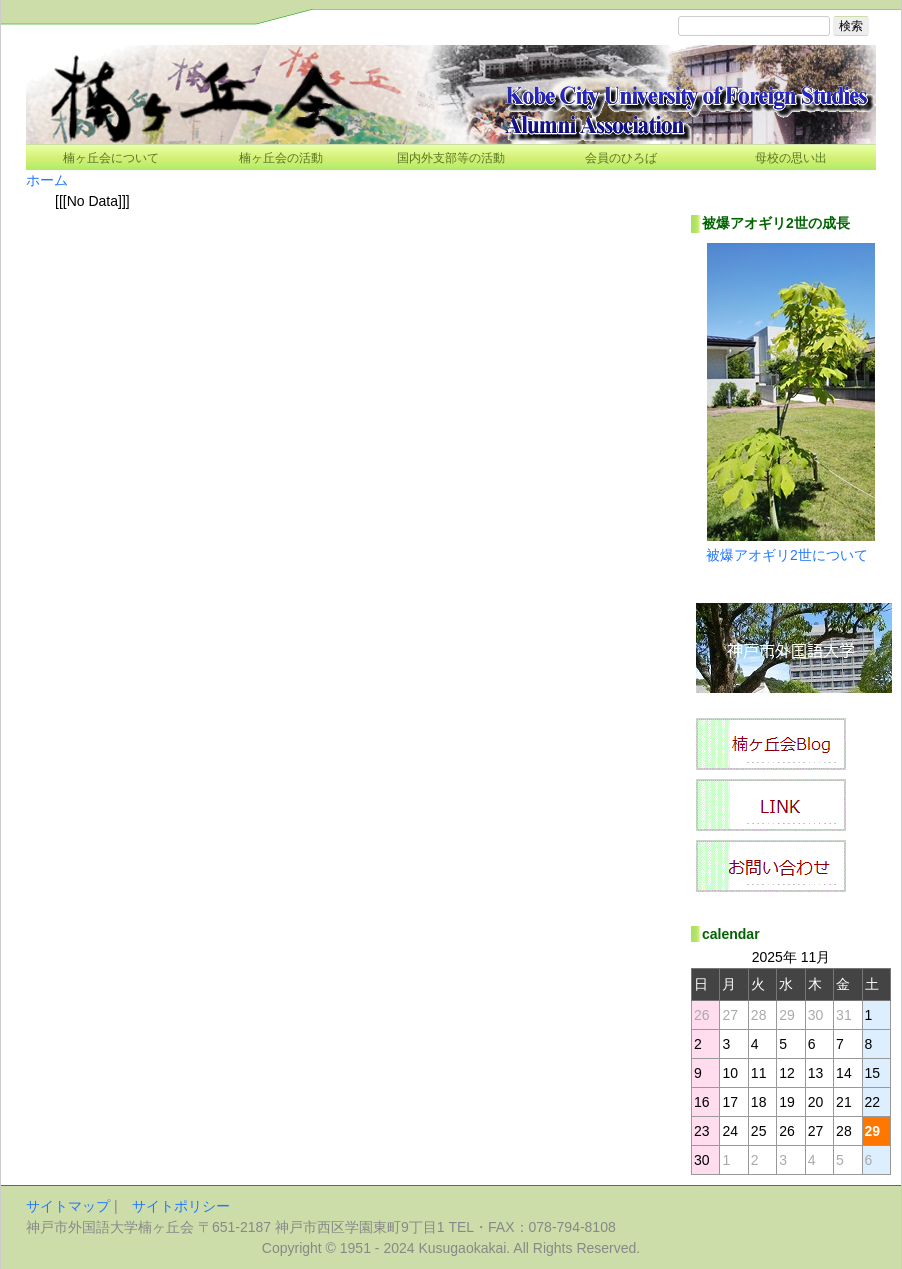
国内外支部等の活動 (451, 158)
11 (759, 1073)
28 (844, 1131)
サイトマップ (68, 1206)
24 (730, 1131)
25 (759, 1131)
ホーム (47, 180)
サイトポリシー (181, 1206)
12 (787, 1073)
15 (873, 1073)
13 (816, 1073)
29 (873, 1131)
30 (702, 1160)
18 (759, 1102)
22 (873, 1102)
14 (844, 1073)
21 (844, 1102)
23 (702, 1131)
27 (816, 1131)
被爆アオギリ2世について (787, 555)
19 (787, 1102)
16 (702, 1102)
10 (730, 1073)
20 (816, 1102)
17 (730, 1102)
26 (787, 1131)
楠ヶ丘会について (111, 158)
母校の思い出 (791, 158)
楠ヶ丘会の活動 (281, 158)
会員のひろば (621, 158)
